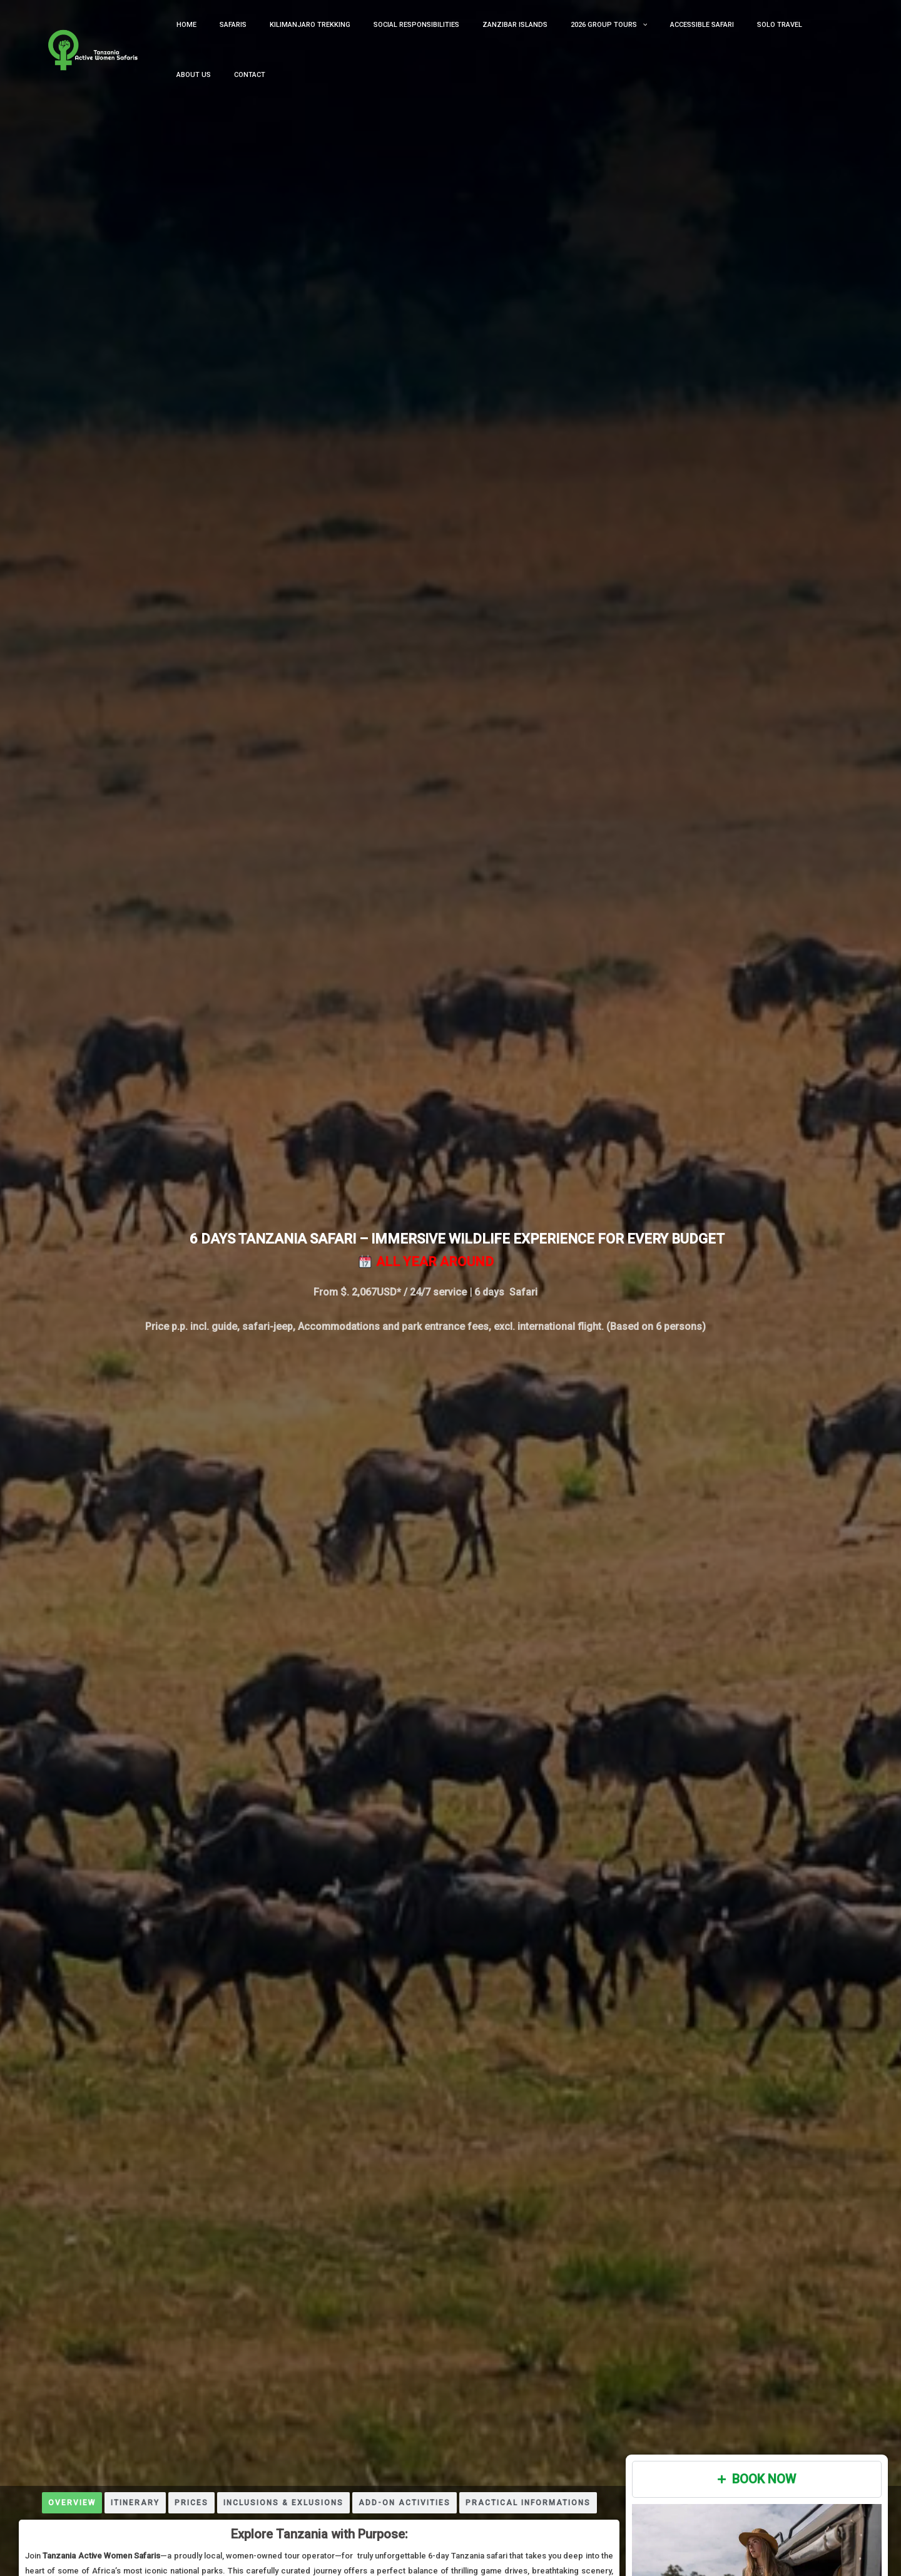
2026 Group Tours (582, 39)
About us (788, 38)
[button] (615, 39)
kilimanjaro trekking (311, 38)
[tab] (72, 2502)
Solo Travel (734, 38)
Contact (834, 38)
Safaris (243, 38)
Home (206, 38)
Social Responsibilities (408, 38)
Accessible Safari (666, 38)
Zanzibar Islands (497, 38)
